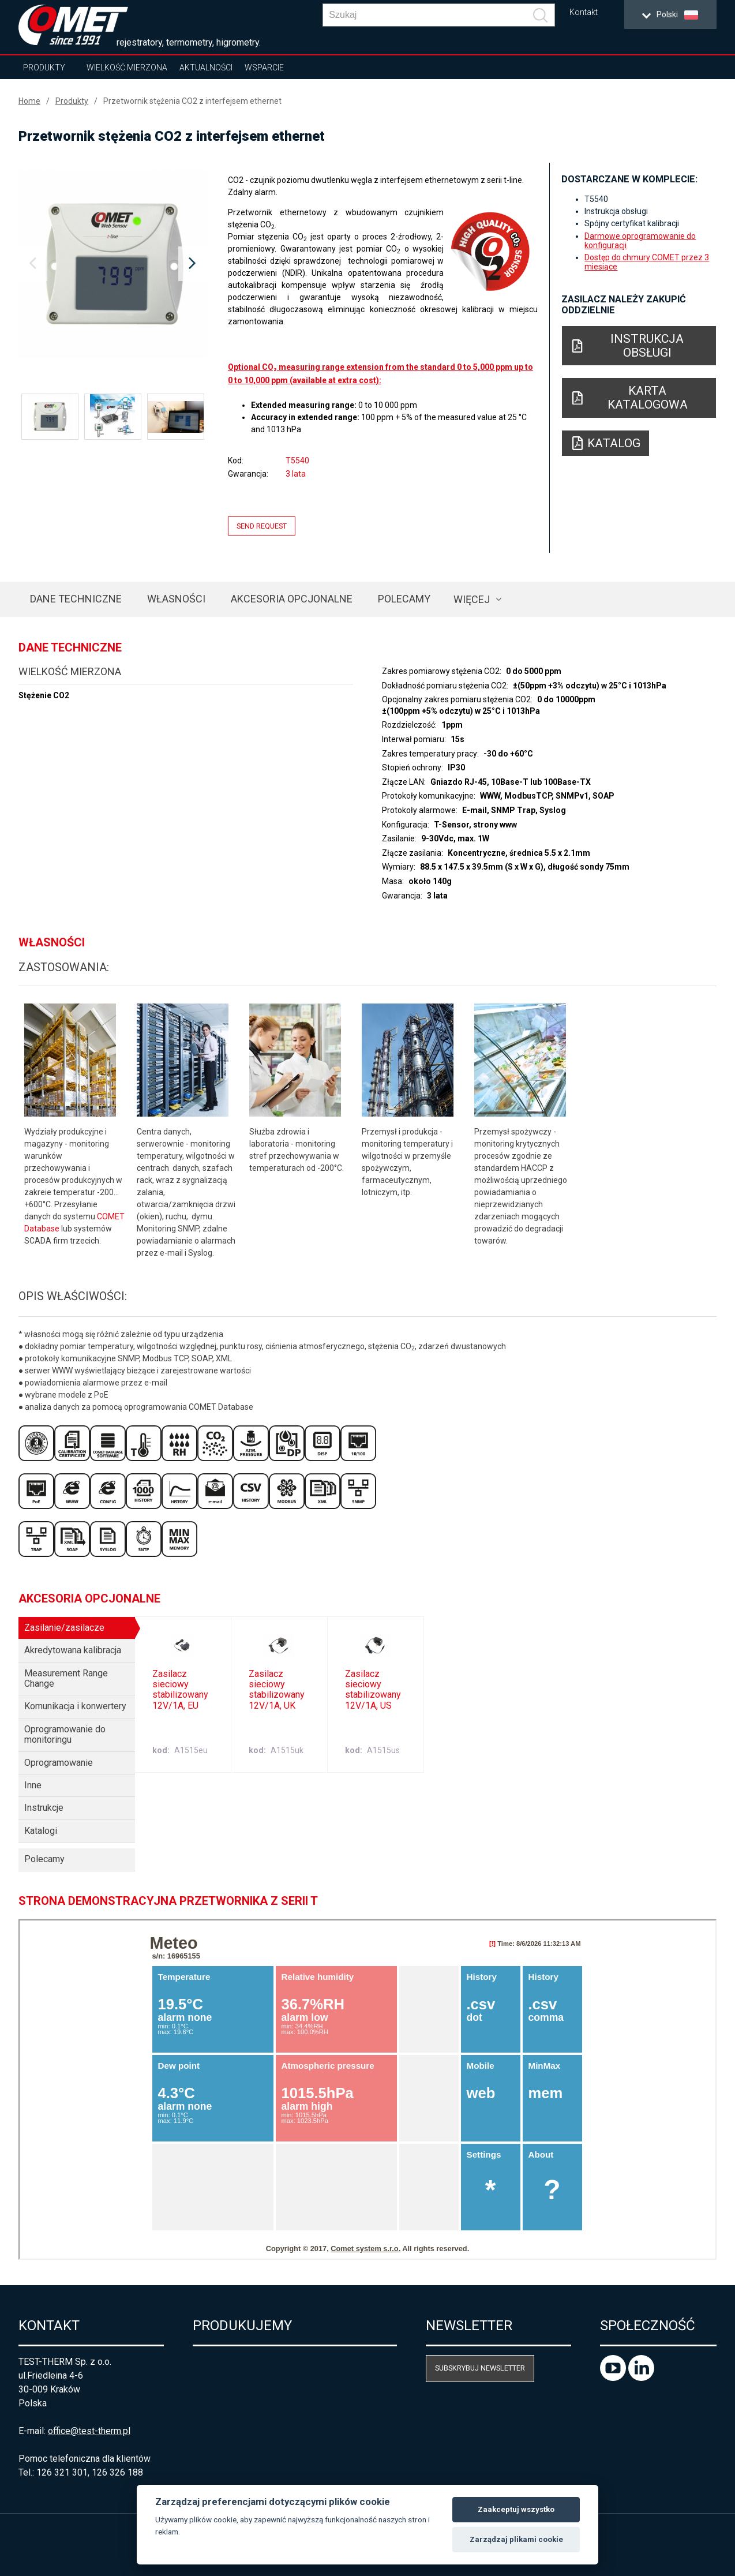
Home (29, 101)
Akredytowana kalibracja (72, 1650)
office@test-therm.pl (89, 2430)
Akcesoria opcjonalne (291, 599)
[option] (112, 264)
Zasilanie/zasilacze (64, 1627)
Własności (176, 599)
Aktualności (205, 67)
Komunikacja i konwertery (75, 1706)
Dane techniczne (76, 599)
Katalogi (40, 1830)
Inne (33, 1785)
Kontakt (583, 12)
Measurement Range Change (66, 1678)
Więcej (471, 599)
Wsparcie (264, 67)
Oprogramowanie (58, 1762)
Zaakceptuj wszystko (516, 2509)
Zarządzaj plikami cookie (516, 2539)
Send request (262, 526)
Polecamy (404, 599)
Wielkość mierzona (127, 67)
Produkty (44, 67)
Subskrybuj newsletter (480, 2368)
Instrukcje (43, 1807)
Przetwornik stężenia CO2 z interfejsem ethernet (192, 101)
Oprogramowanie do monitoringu (65, 1734)
